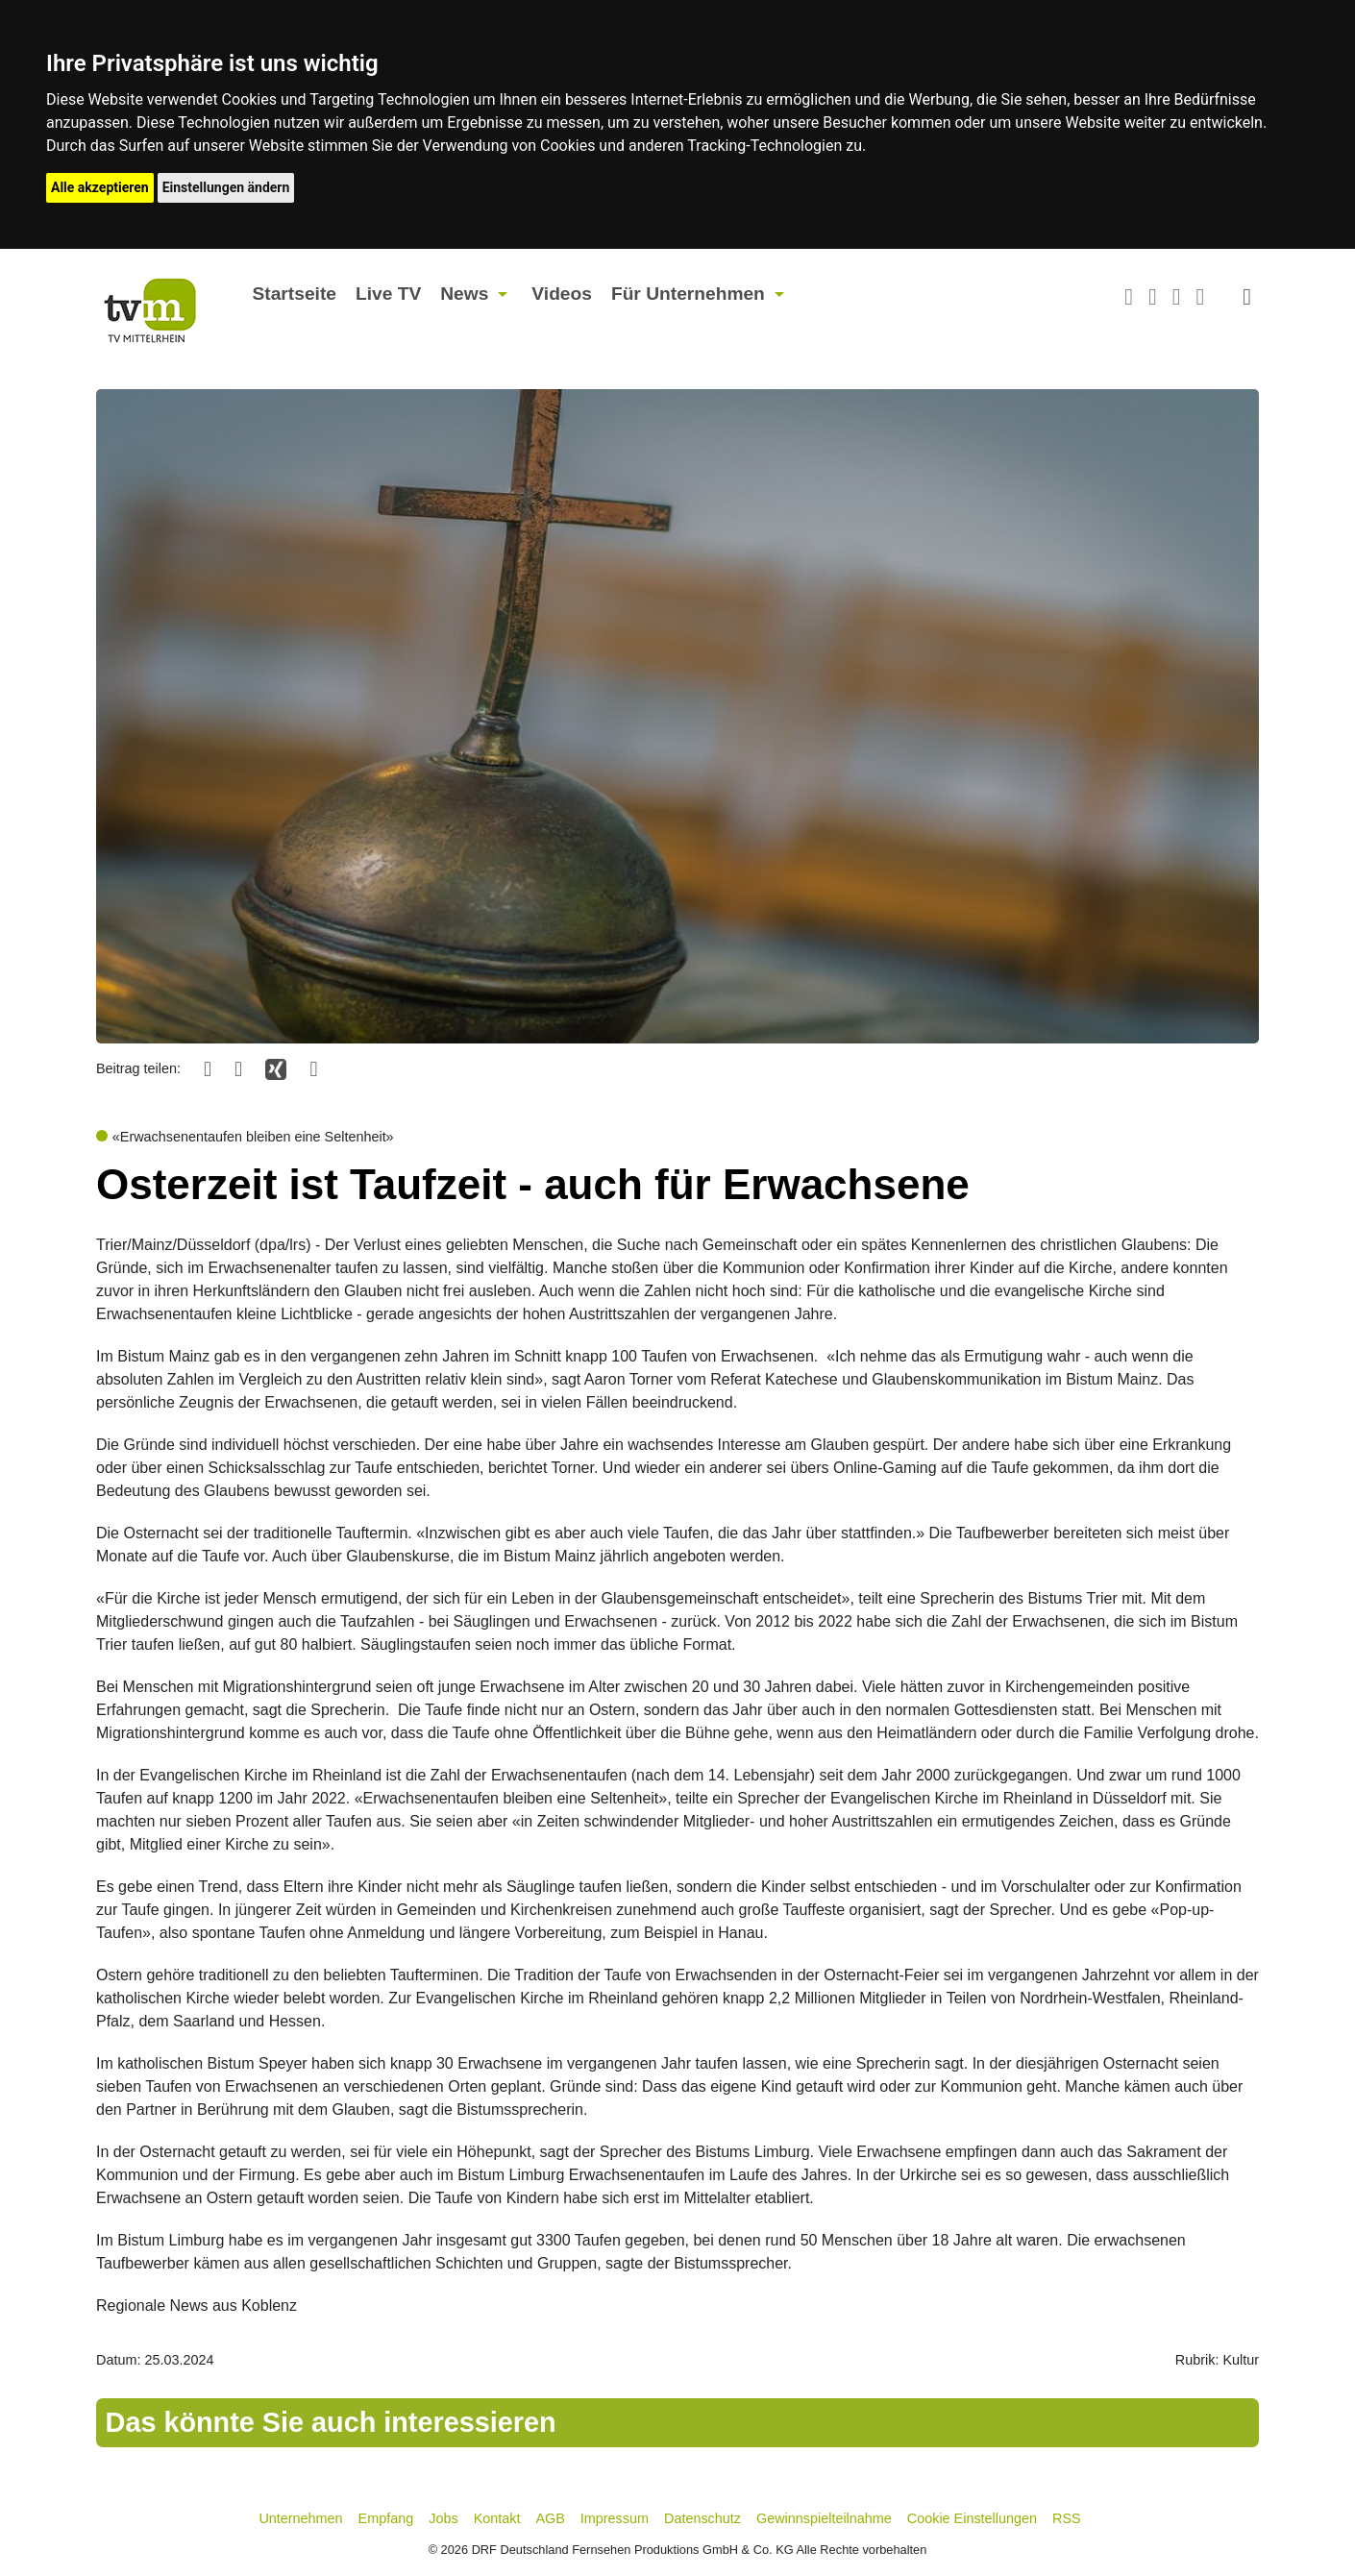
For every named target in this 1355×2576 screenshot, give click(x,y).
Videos (561, 293)
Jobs (443, 2518)
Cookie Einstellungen (972, 2518)
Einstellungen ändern (226, 187)
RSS (1066, 2518)
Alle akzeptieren (100, 187)
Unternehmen (300, 2518)
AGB (549, 2518)
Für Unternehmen (688, 293)
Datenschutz (702, 2518)
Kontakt (497, 2518)
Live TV (388, 293)
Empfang (386, 2518)
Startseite (294, 293)
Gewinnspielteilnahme (824, 2518)
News (464, 293)
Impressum (614, 2518)
